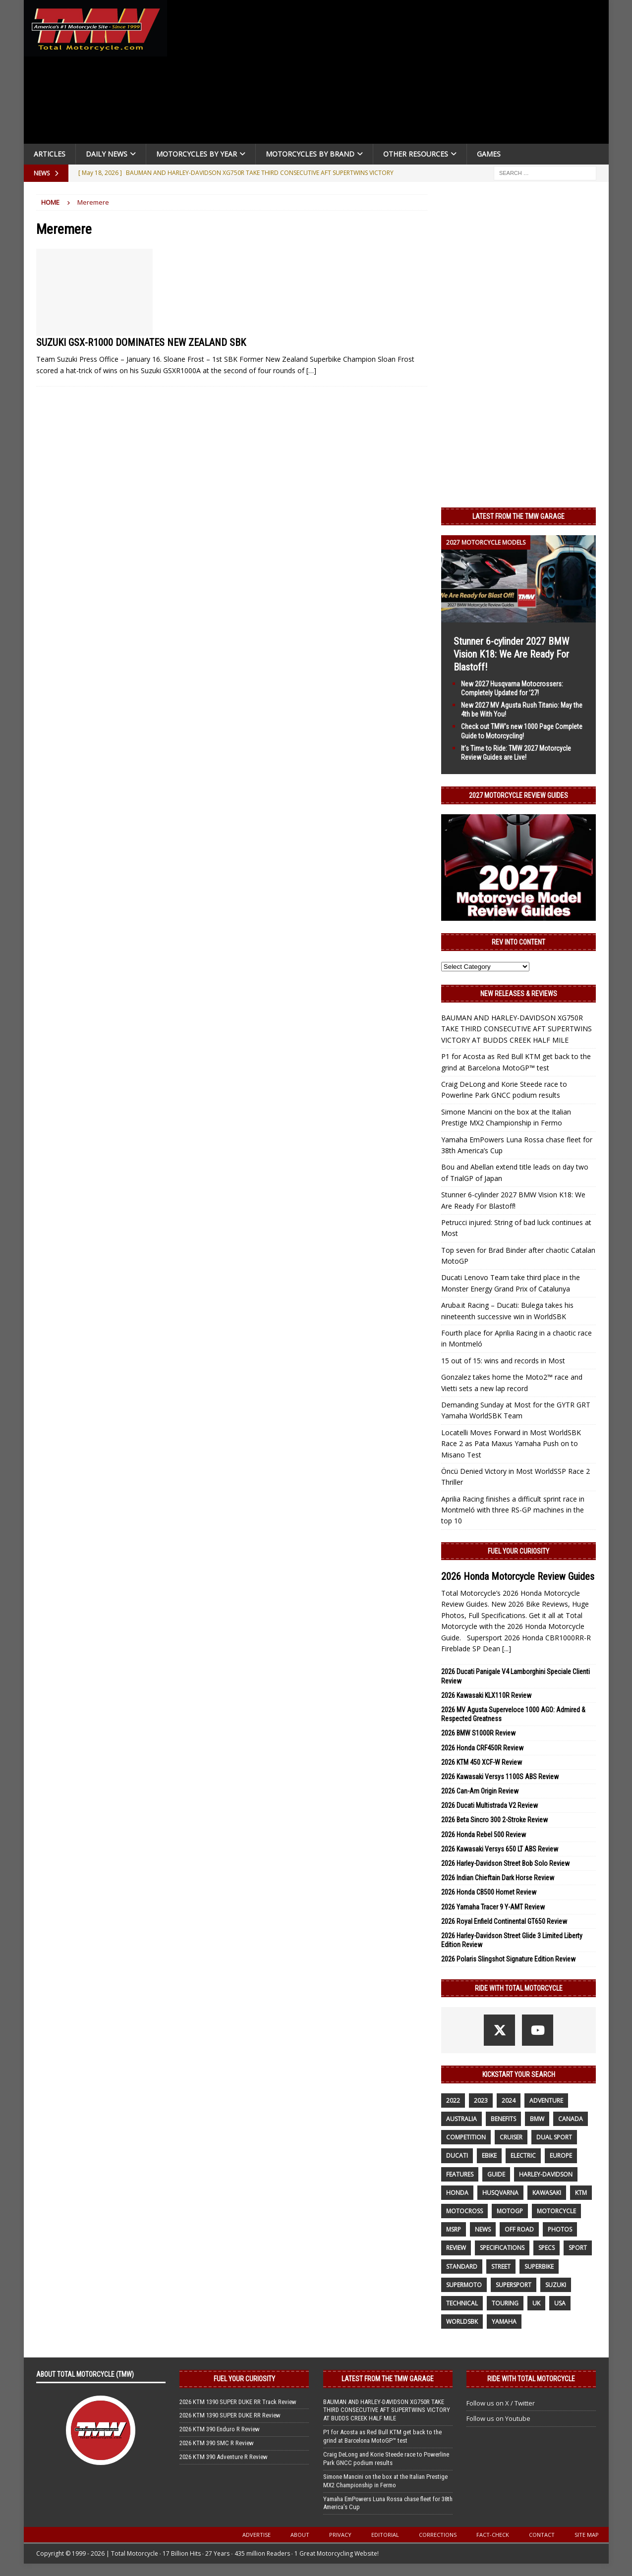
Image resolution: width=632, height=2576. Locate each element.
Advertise (256, 2534)
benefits (503, 2119)
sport (578, 2247)
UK (536, 2303)
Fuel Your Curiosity (518, 1551)
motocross (464, 2211)
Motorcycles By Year (196, 154)
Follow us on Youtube (498, 2418)
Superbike (539, 2266)
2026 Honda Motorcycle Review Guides (517, 1576)
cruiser (511, 2137)
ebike (489, 2155)
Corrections (438, 2534)
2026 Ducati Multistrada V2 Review (489, 1805)
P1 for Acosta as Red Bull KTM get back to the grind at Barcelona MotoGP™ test (382, 2436)
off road (519, 2229)
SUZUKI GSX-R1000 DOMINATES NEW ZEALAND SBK (141, 342)
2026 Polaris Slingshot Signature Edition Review (508, 1959)
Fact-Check (492, 2534)
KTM (581, 2192)
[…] (311, 370)
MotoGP (510, 2211)
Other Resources (415, 154)
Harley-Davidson (546, 2174)
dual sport (554, 2137)
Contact (542, 2534)
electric (523, 2155)
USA (560, 2303)
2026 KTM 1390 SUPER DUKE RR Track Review (237, 2402)
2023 (481, 2100)
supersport (513, 2285)
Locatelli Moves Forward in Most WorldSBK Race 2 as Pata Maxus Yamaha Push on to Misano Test (511, 1443)
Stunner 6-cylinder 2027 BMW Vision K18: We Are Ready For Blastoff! (511, 654)
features (459, 2174)
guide (496, 2174)
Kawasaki (546, 2192)
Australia (461, 2119)
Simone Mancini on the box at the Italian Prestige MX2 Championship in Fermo (385, 2481)
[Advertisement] (391, 74)
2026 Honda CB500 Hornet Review (488, 1892)
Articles (49, 154)
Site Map (587, 2534)
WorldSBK (462, 2321)
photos (560, 2229)
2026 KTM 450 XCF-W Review (481, 1762)
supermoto (464, 2285)
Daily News (106, 154)
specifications (502, 2247)
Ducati (457, 2155)
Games (489, 154)
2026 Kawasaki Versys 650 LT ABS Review (499, 1849)
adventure (546, 2100)
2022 (453, 2100)
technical (462, 2303)
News (483, 2229)
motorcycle (556, 2211)
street (501, 2266)
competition (466, 2137)
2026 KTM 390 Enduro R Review (219, 2429)
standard (461, 2266)
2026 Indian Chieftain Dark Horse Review (497, 1878)
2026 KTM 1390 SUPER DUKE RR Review (230, 2415)
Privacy (340, 2534)
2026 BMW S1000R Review (478, 1733)
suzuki (555, 2285)
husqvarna (500, 2192)
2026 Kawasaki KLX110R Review (486, 1695)
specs (546, 2247)
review (456, 2247)
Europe (561, 2155)
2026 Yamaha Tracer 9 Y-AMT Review (493, 1907)
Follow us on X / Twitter (500, 2403)
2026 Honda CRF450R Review (482, 1748)
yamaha (504, 2321)
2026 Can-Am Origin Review (479, 1791)
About (299, 2534)
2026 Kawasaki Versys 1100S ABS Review (500, 1777)
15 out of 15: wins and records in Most (503, 1360)
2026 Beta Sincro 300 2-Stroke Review (494, 1820)
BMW (537, 2119)
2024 (509, 2100)
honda (457, 2192)
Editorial (385, 2534)
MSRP (453, 2229)
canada (570, 2119)
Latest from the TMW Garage (518, 516)
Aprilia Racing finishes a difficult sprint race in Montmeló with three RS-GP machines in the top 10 (512, 1510)
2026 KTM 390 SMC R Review (216, 2443)
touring (505, 2303)
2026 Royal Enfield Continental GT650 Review (504, 1921)
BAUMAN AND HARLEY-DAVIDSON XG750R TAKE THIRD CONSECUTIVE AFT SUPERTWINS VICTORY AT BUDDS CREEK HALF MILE (516, 1029)
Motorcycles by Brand (310, 154)
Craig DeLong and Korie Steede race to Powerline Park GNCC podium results (386, 2458)
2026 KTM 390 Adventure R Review (223, 2457)
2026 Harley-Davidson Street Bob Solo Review (505, 1863)
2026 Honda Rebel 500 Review (483, 1835)
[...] (506, 1648)
